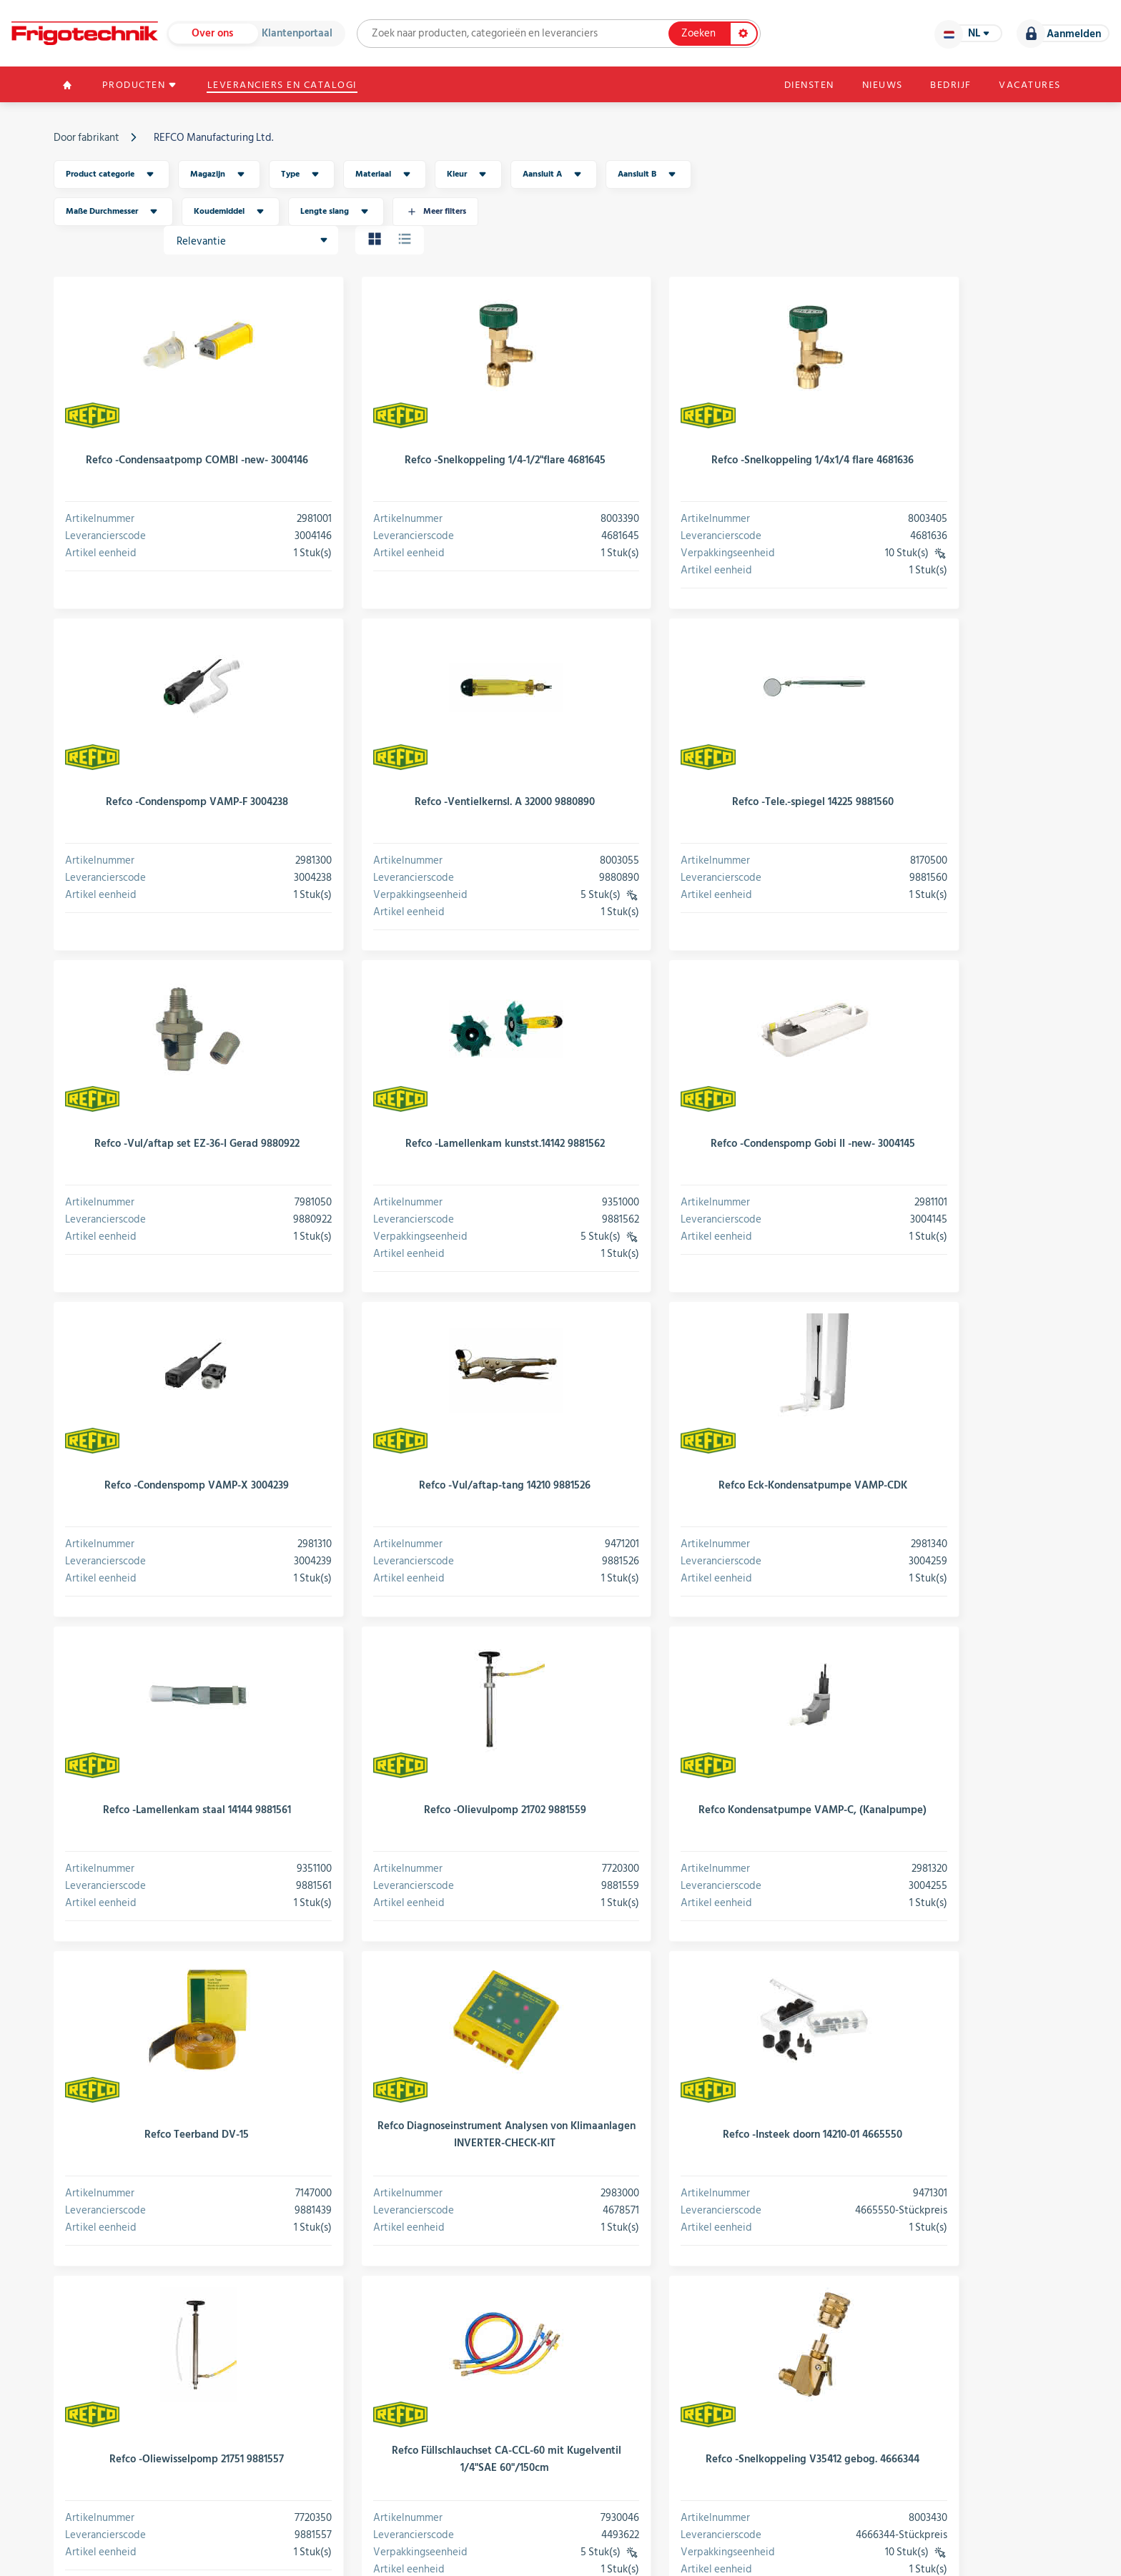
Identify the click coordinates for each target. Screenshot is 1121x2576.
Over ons (215, 34)
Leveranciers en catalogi (291, 86)
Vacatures (1026, 86)
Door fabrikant (89, 139)
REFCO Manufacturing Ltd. (216, 139)
